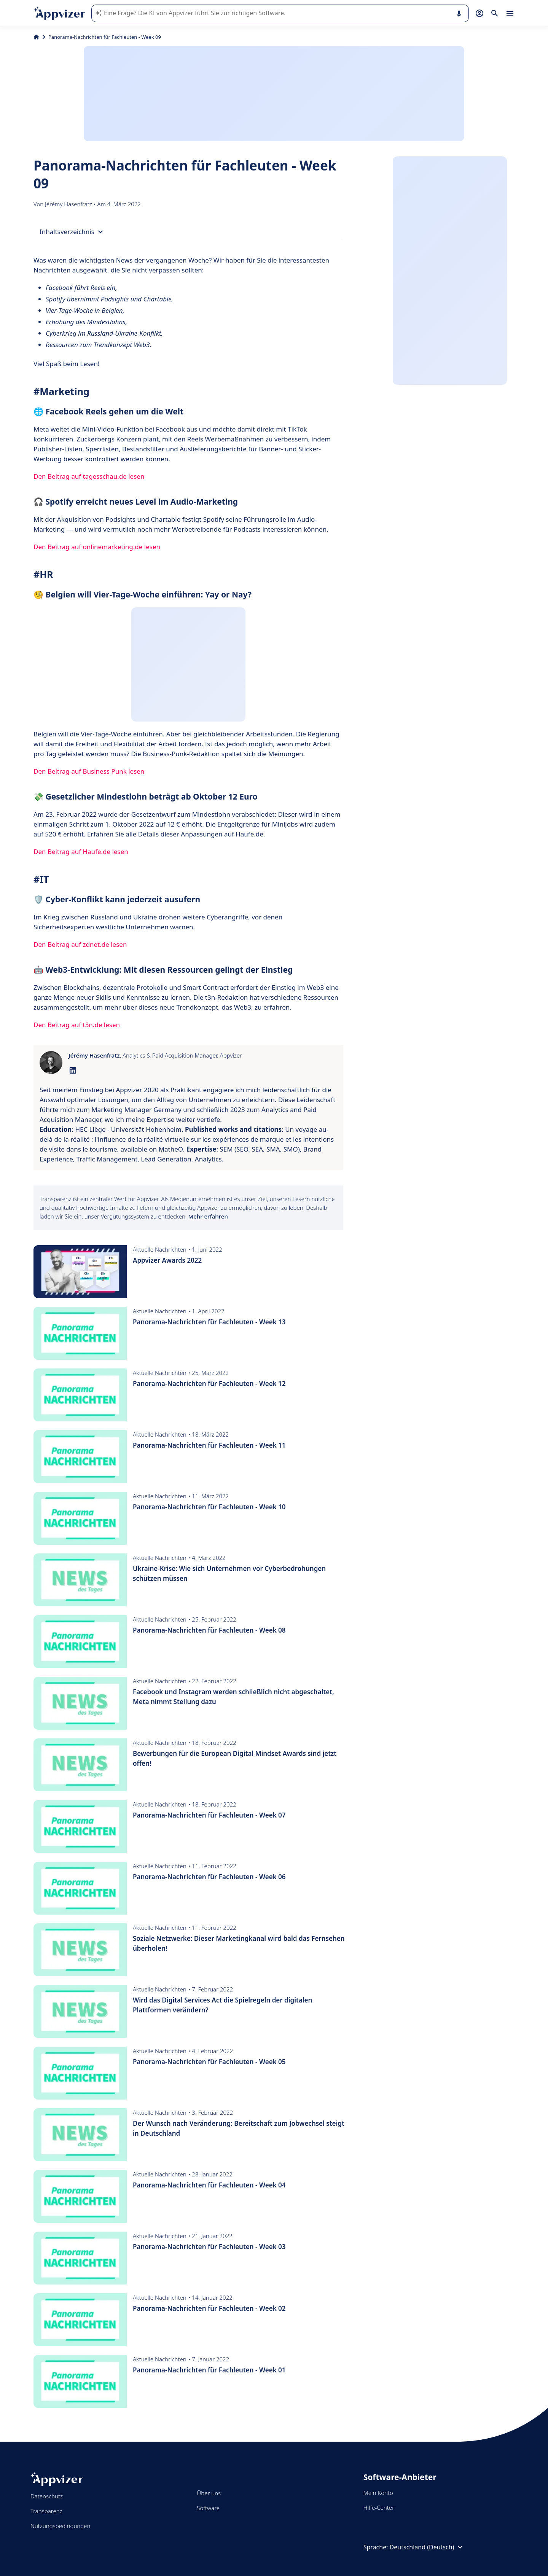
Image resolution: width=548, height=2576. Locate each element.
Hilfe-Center (378, 2507)
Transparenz (46, 2511)
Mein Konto (378, 2492)
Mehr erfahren (208, 1216)
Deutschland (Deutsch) (427, 2547)
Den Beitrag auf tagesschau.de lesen (88, 476)
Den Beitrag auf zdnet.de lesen (80, 944)
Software (208, 2508)
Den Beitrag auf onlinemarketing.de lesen (96, 546)
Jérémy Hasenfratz (69, 204)
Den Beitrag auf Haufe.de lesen (80, 851)
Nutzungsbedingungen (60, 2526)
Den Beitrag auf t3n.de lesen (76, 1024)
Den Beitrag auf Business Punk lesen (88, 771)
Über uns (209, 2493)
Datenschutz (46, 2496)
